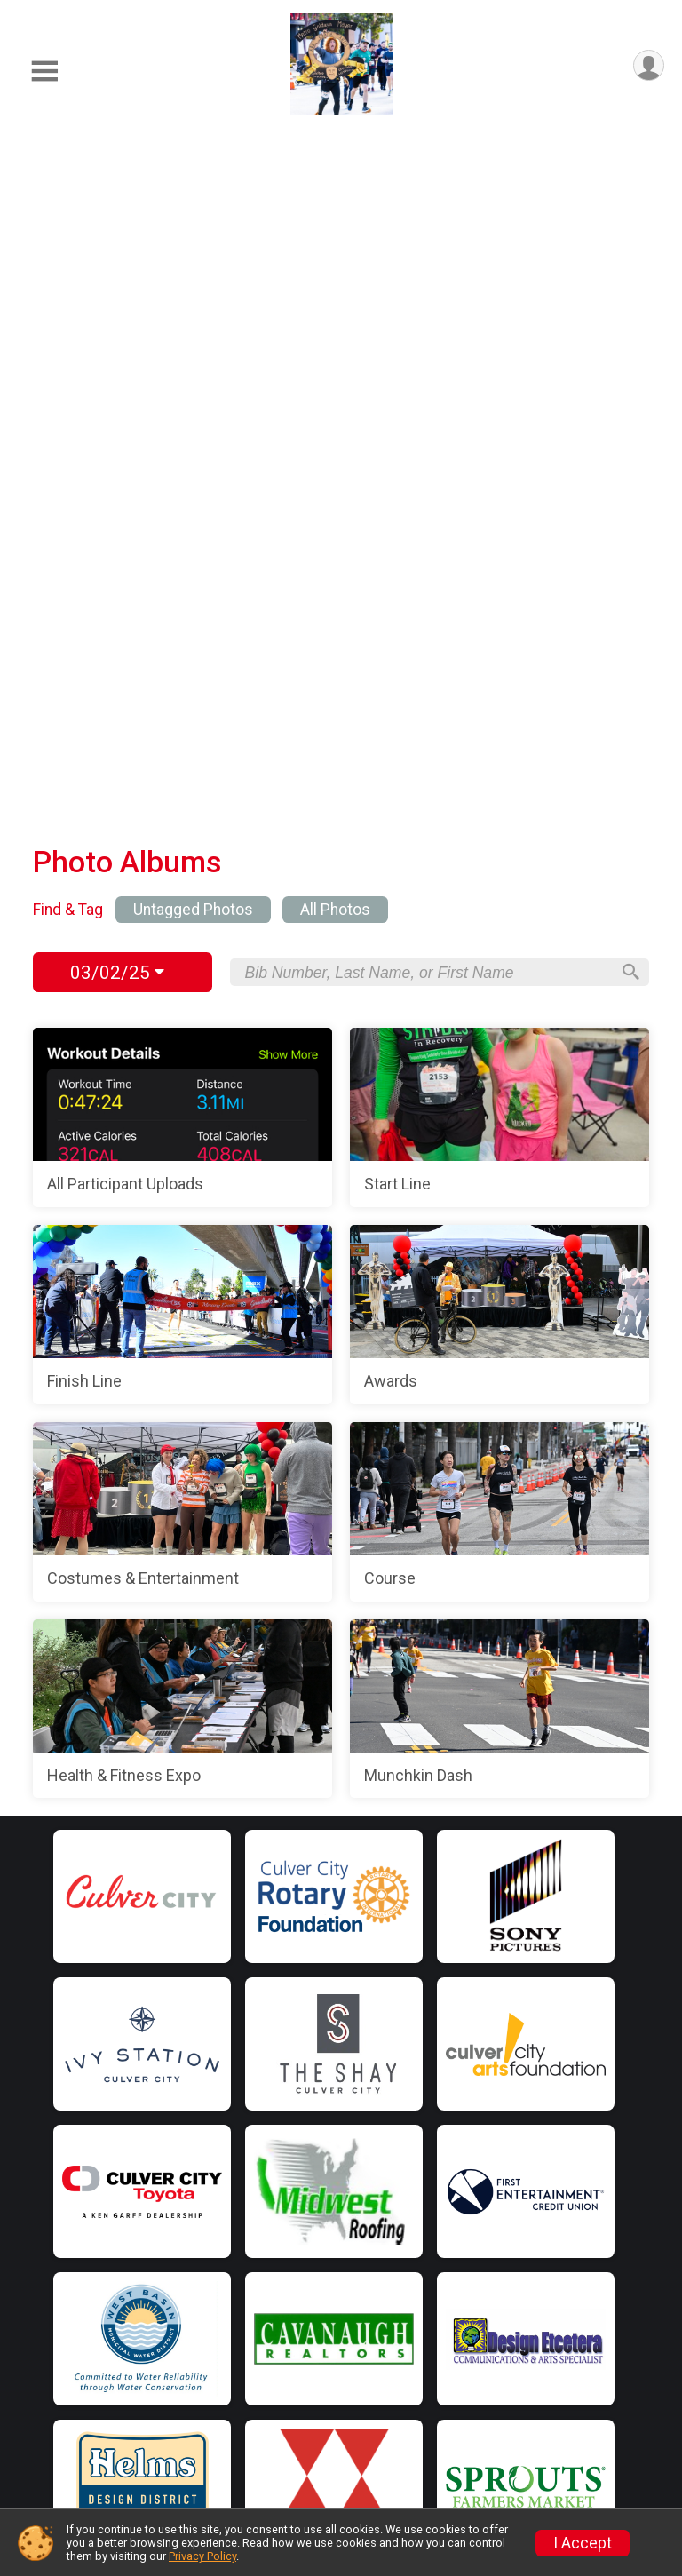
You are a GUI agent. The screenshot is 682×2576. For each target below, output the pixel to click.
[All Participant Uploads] (182, 447)
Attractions (178, 2416)
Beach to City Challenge (481, 2230)
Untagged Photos (193, 240)
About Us (432, 2303)
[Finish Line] (182, 645)
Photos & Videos (196, 2487)
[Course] (499, 842)
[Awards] (499, 645)
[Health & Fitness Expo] (182, 1039)
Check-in (169, 2344)
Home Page (184, 2086)
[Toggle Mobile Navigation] (44, 71)
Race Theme (184, 2380)
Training (166, 2236)
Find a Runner (185, 2271)
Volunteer (434, 2195)
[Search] (627, 303)
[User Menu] (647, 66)
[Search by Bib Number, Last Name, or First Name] (427, 303)
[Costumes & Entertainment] (182, 842)
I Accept (582, 2543)
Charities (431, 2158)
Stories (425, 2374)
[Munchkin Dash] (499, 1039)
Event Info (174, 2164)
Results (166, 2452)
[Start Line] (499, 447)
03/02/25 (117, 303)
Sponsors (433, 2123)
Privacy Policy (202, 2556)
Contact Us (439, 2339)
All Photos (335, 240)
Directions (175, 2200)
